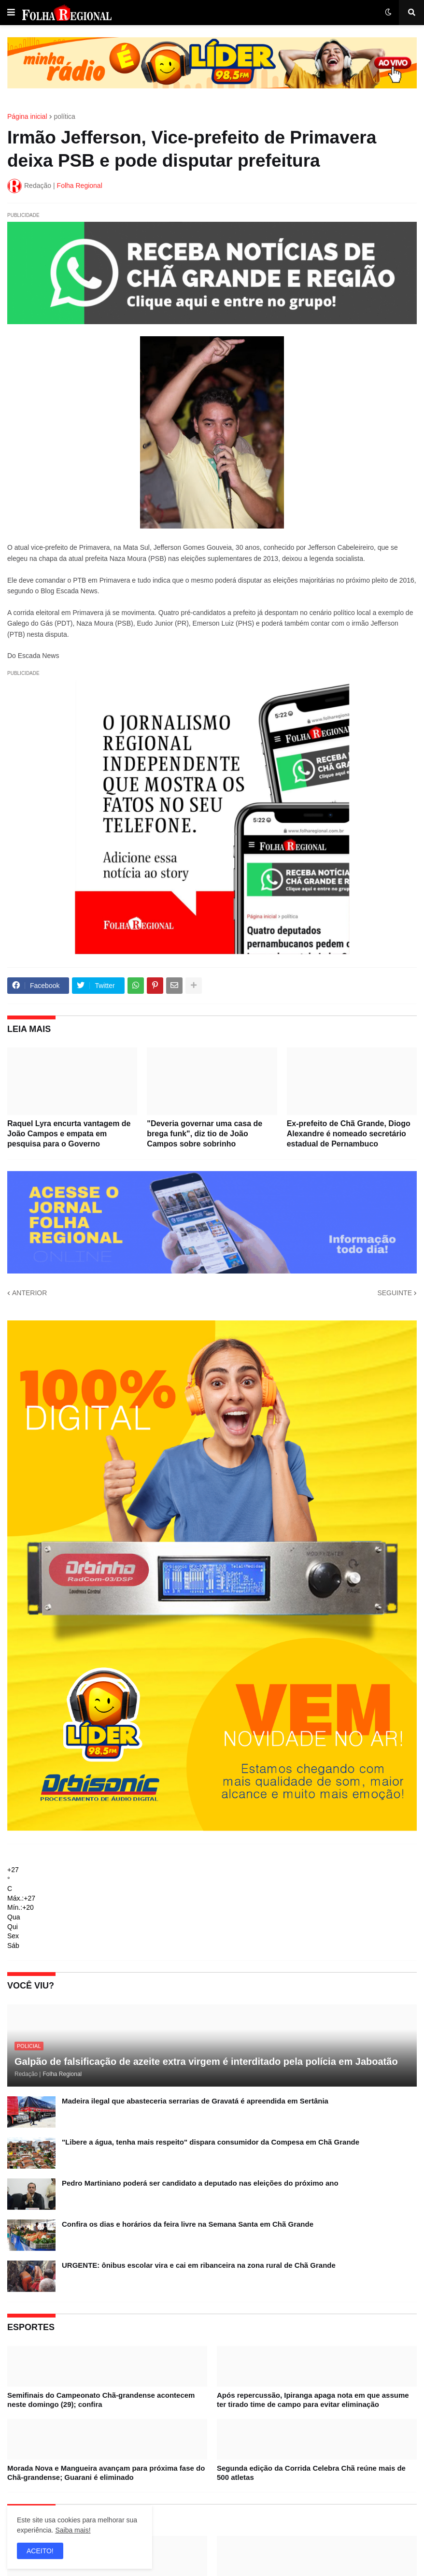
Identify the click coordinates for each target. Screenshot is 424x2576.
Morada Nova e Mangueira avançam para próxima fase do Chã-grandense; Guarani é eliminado (106, 2473)
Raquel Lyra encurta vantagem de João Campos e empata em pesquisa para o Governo (69, 1133)
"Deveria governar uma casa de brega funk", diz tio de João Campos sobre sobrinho (204, 1133)
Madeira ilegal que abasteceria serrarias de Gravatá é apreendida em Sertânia (195, 2101)
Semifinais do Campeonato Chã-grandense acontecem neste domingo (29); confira (101, 2400)
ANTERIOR (29, 1293)
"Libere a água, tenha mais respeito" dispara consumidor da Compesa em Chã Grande (210, 2142)
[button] (11, 12)
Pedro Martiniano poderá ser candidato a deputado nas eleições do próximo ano (200, 2183)
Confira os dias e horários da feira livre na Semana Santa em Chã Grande (187, 2224)
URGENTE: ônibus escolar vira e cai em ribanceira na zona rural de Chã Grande (199, 2265)
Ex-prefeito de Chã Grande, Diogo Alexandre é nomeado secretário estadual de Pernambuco (348, 1133)
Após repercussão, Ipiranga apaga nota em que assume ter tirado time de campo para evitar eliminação (313, 2400)
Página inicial (27, 116)
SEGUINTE (394, 1293)
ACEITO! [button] (40, 2551)
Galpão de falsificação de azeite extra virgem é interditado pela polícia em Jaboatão (206, 2061)
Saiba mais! (72, 2530)
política (64, 116)
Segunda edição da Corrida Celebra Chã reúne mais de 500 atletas (311, 2473)
